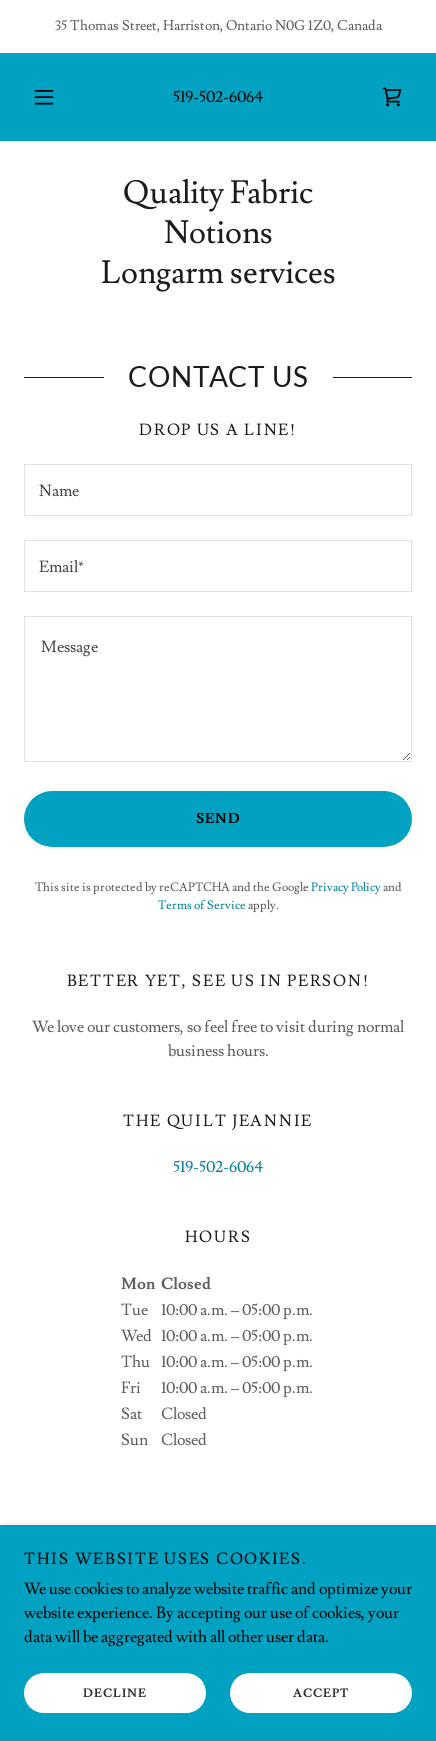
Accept (321, 1693)
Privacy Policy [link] (346, 887)
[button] (44, 97)
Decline (115, 1693)
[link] (392, 97)
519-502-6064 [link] (218, 97)
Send (218, 819)
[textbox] (218, 490)
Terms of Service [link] (202, 905)
